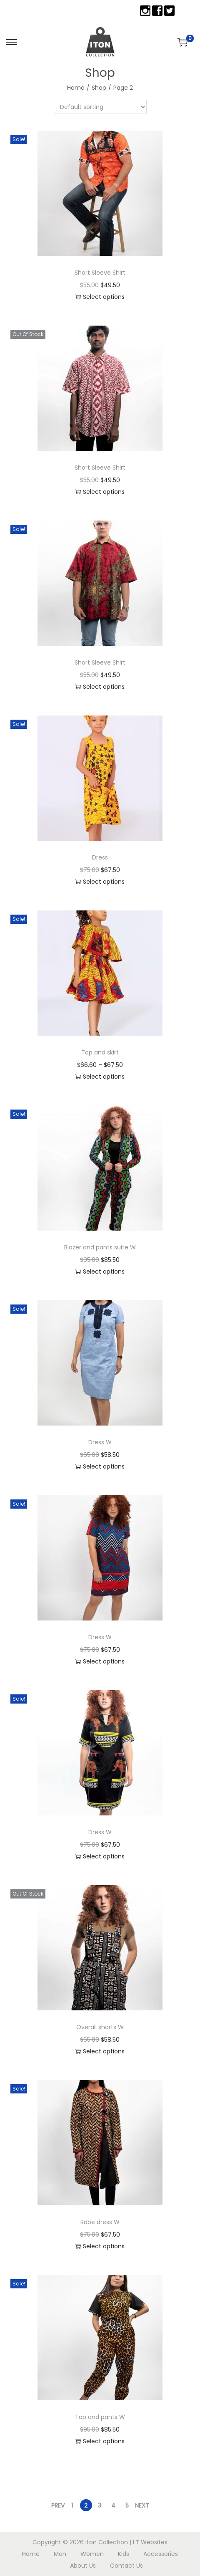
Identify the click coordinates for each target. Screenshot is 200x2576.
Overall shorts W (100, 2027)
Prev (58, 2505)
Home (76, 87)
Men (60, 2554)
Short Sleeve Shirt (100, 272)
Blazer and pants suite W (100, 1247)
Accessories (160, 2554)
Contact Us (126, 2565)
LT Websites (150, 2542)
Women (92, 2554)
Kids (123, 2554)
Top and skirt (100, 1052)
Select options (100, 297)
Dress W (100, 1442)
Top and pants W (100, 2417)
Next (142, 2505)
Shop (99, 87)
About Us (83, 2565)
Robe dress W (100, 2222)
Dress (100, 857)
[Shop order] (100, 107)
